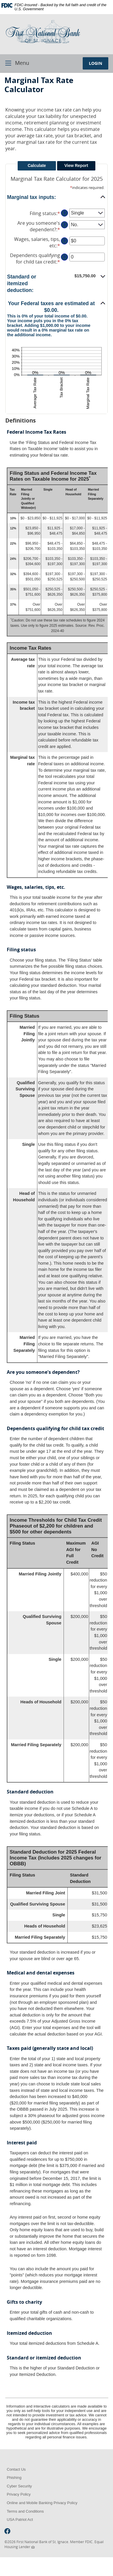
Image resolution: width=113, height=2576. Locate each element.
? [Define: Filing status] (64, 213)
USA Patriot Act (20, 2519)
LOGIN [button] (95, 63)
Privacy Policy (19, 2494)
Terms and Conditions (25, 2511)
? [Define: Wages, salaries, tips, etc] (64, 241)
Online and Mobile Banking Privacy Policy (42, 2503)
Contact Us (16, 2469)
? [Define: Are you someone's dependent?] (64, 224)
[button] (56, 197)
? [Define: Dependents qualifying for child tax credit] (64, 257)
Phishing (14, 2477)
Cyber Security (19, 2486)
